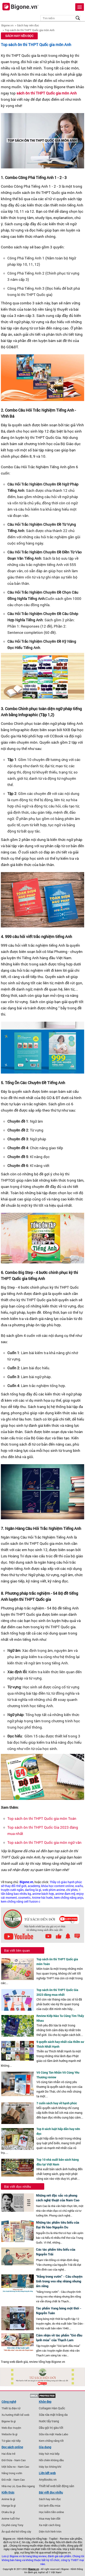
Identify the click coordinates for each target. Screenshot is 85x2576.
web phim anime (53, 1890)
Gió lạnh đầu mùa (49, 2505)
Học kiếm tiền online (51, 2512)
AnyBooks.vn (48, 2480)
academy (34, 1886)
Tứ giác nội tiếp (11, 2441)
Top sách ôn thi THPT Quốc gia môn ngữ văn (44, 1842)
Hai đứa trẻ (8, 2454)
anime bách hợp (43, 1894)
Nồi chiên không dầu (51, 2460)
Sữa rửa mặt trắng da (53, 2415)
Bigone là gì (9, 2421)
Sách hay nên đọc (28, 25)
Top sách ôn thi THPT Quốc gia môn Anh (29, 30)
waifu (79, 1886)
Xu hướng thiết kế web (15, 2415)
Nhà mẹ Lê (8, 2486)
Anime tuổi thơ (11, 2518)
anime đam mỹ (65, 1894)
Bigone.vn (7, 25)
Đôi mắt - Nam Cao (13, 2480)
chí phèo (72, 1890)
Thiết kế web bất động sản (56, 2486)
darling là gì (33, 1890)
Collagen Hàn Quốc (52, 2408)
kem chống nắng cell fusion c (20, 1901)
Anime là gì (8, 2499)
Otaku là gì (8, 2512)
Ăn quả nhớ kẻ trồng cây (16, 2531)
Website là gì (9, 2434)
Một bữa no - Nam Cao (15, 2467)
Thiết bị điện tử (11, 2408)
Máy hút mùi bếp (49, 2454)
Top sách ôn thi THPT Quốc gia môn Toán (41, 1818)
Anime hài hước (42, 1898)
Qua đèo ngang (25, 2486)
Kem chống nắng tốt (51, 2441)
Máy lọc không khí (50, 2467)
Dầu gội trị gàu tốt (51, 2428)
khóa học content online (57, 1886)
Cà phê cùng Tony (12, 2525)
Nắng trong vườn (12, 2473)
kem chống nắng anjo (68, 1898)
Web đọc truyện (11, 2428)
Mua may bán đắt (49, 2518)
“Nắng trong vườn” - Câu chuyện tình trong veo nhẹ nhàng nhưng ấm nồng (59, 2281)
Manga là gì (9, 2505)
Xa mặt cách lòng (49, 2525)
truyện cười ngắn (12, 1890)
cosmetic (24, 1898)
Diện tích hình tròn (50, 2531)
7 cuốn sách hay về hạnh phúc (56, 2103)
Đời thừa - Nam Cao (14, 2460)
